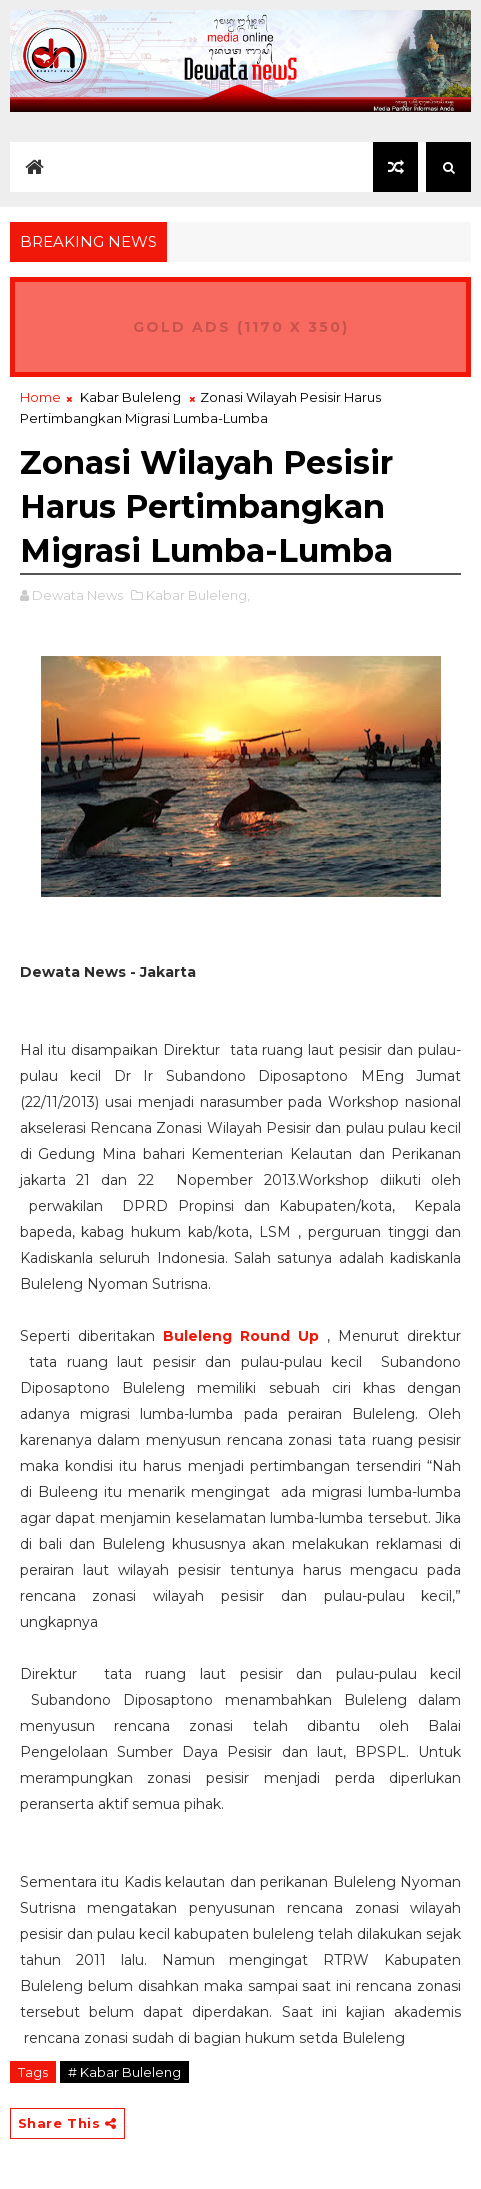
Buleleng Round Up (241, 1336)
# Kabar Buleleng (124, 2072)
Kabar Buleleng (130, 397)
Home (40, 397)
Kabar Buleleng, (198, 595)
